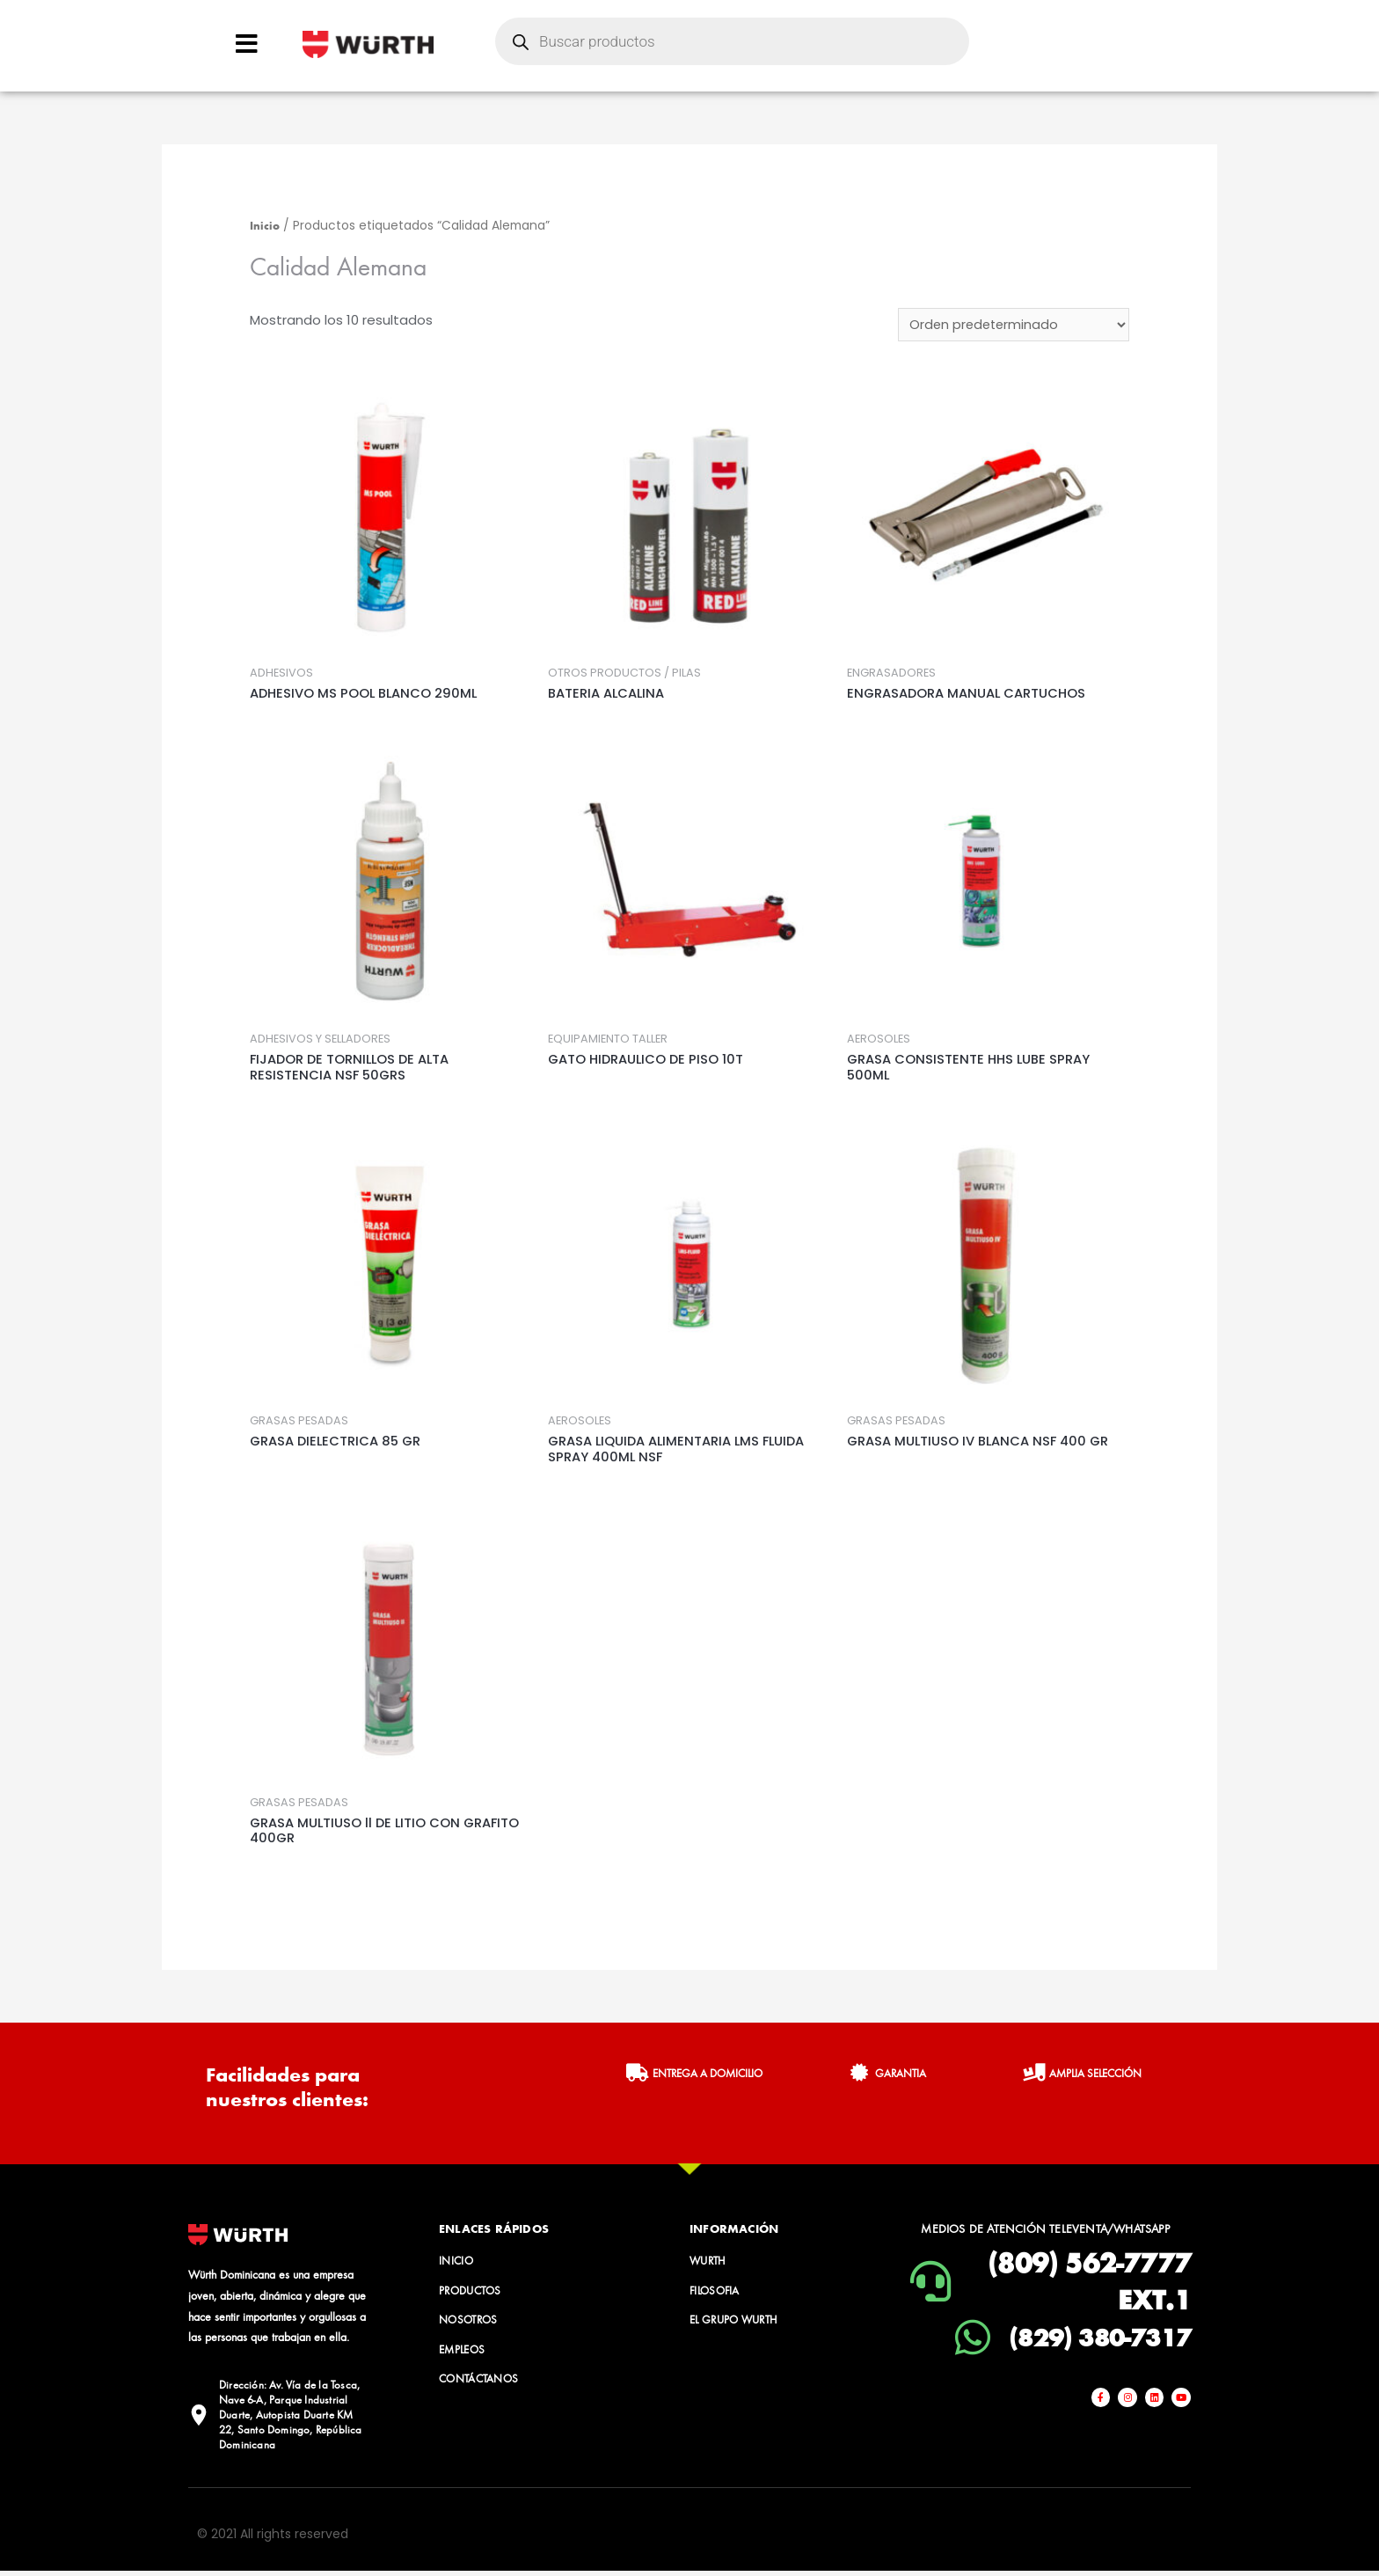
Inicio (265, 225)
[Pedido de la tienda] (1012, 325)
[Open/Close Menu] (246, 43)
